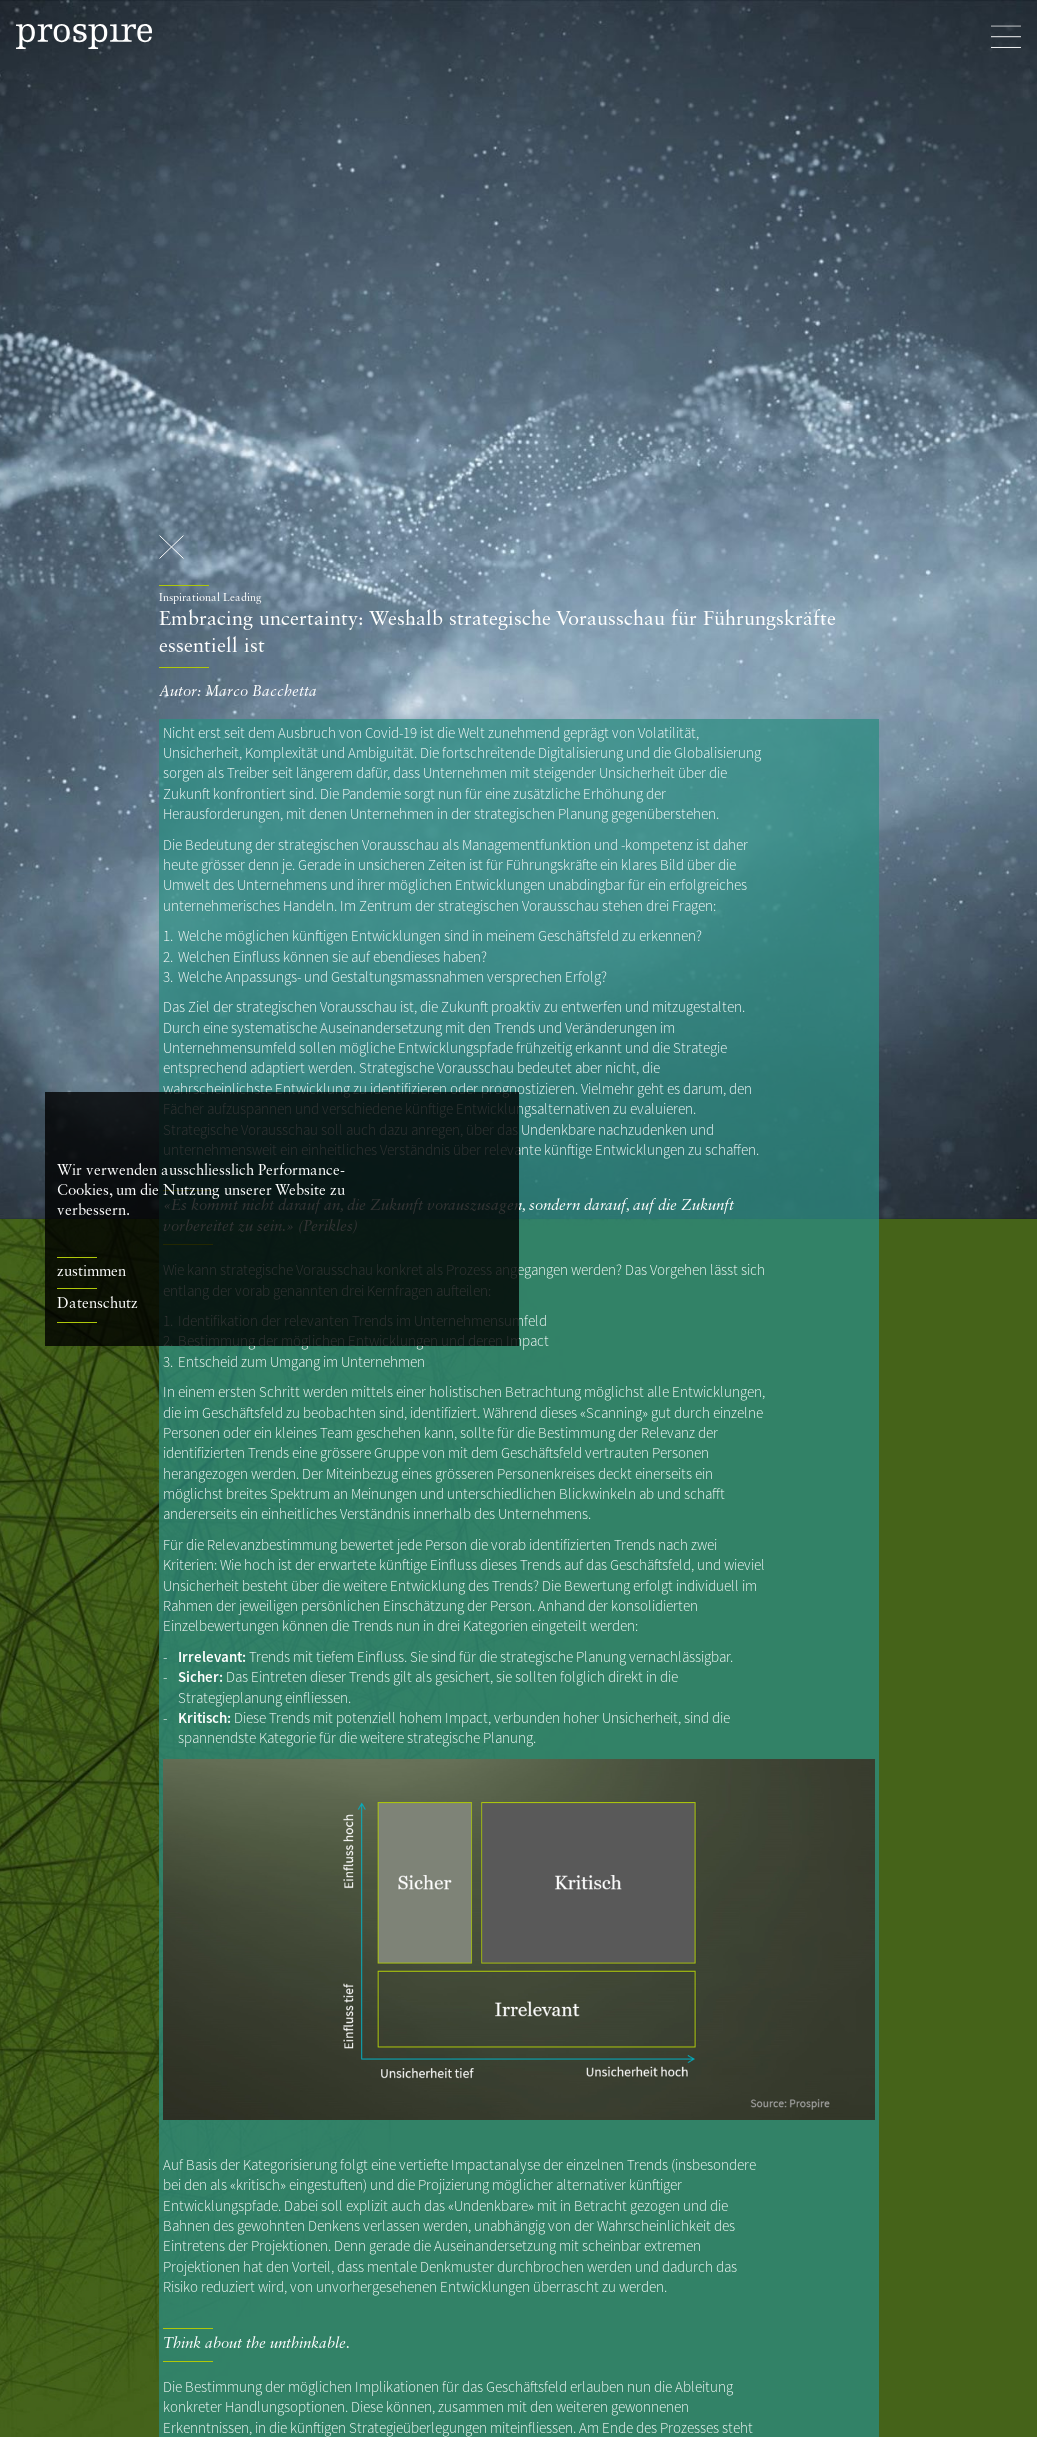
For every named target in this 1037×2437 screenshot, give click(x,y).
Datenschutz (97, 1304)
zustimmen (91, 1272)
